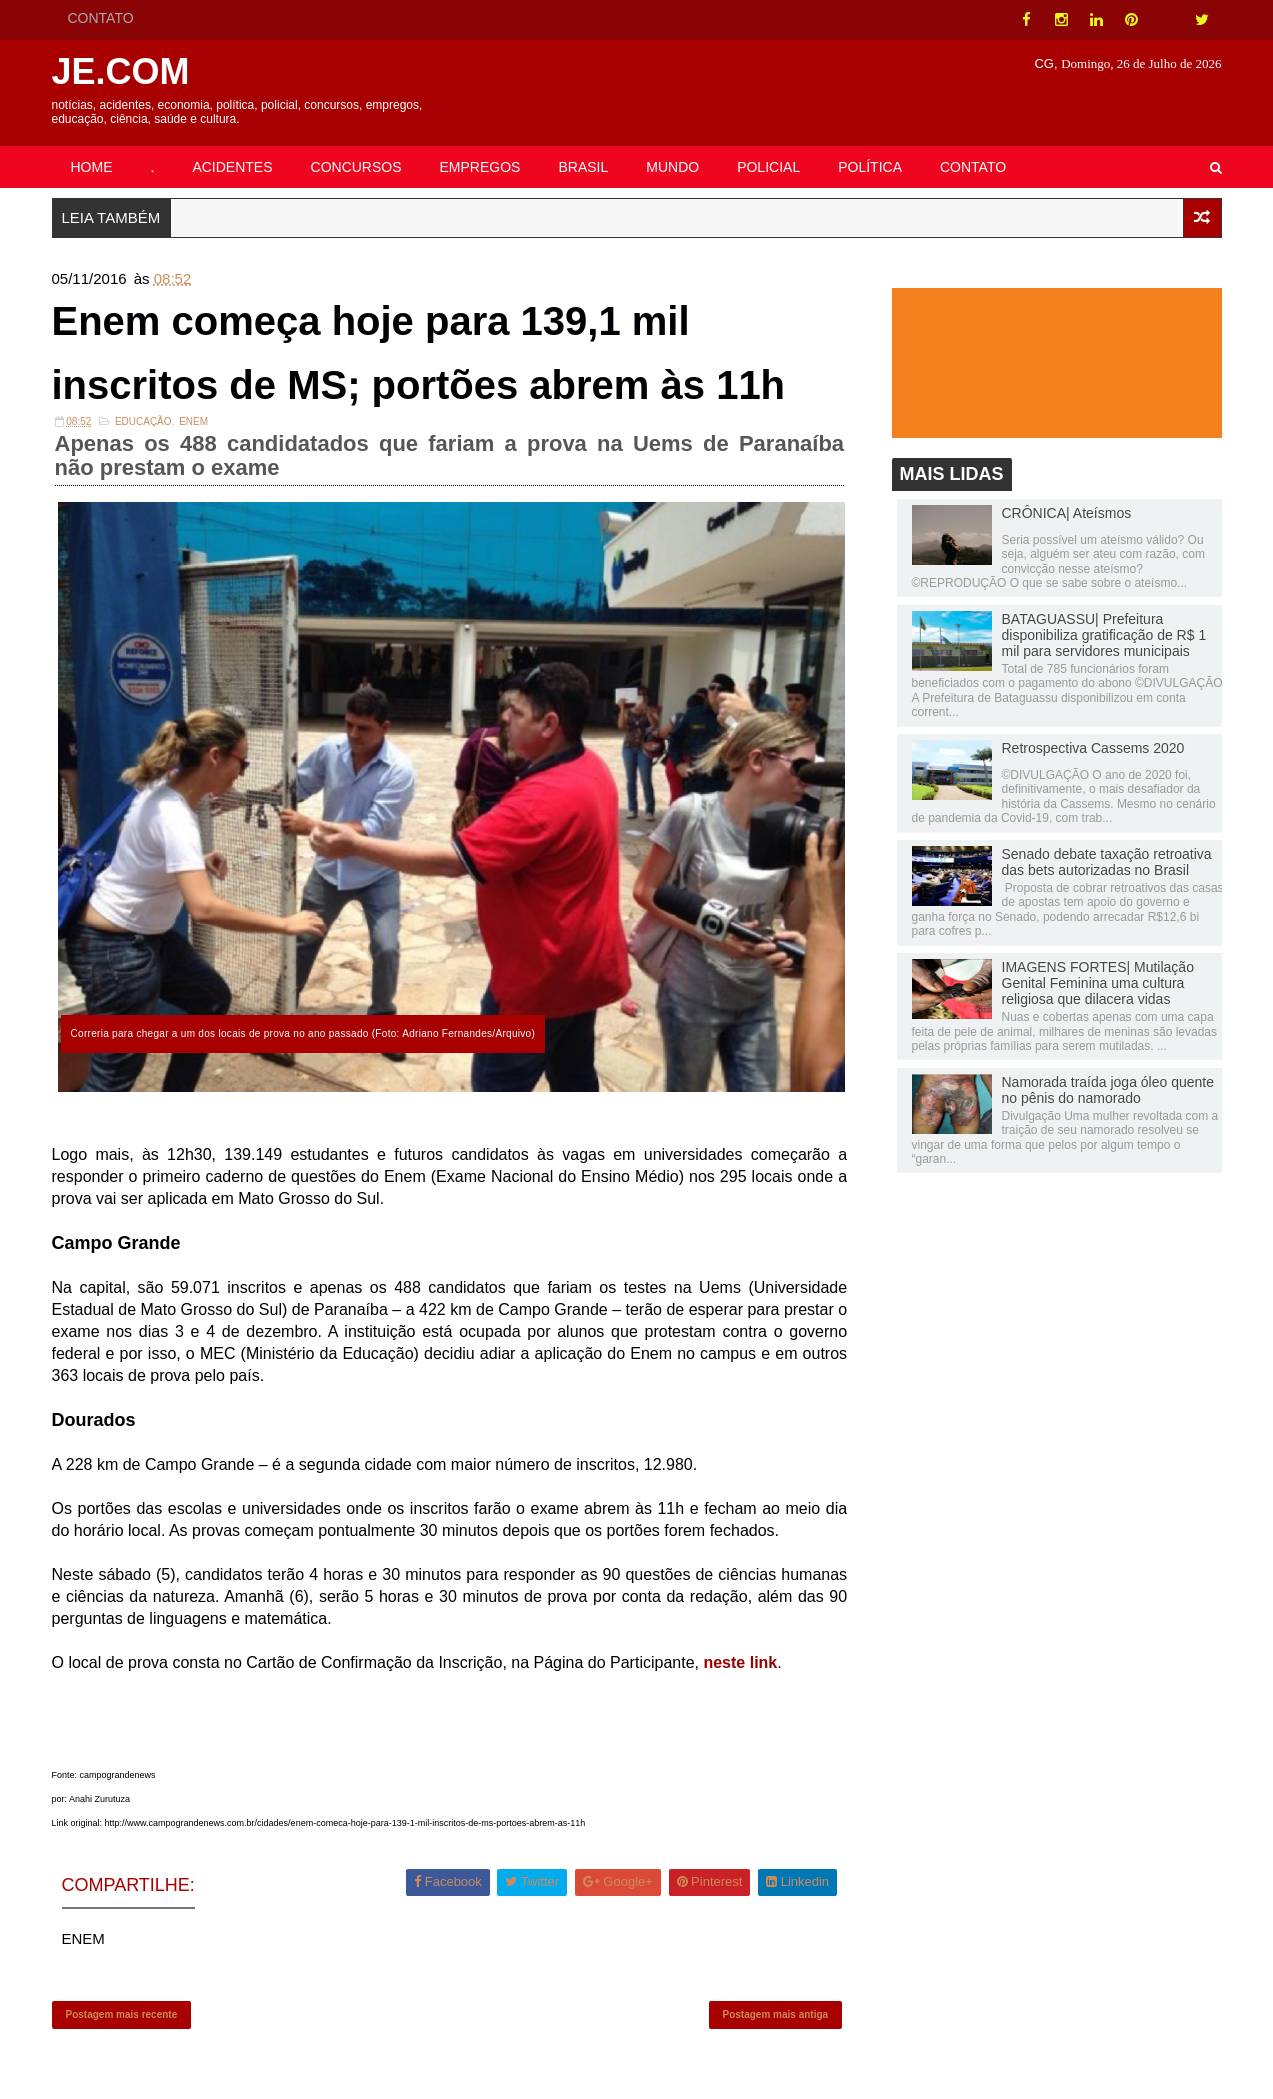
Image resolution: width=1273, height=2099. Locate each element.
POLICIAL (768, 167)
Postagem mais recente (122, 2014)
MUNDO (672, 167)
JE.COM (121, 71)
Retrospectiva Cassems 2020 (1093, 748)
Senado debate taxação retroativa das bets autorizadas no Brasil (1107, 862)
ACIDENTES (232, 167)
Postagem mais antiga (776, 2014)
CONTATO (101, 18)
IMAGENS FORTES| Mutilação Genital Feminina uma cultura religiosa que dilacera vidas (1098, 983)
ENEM (193, 421)
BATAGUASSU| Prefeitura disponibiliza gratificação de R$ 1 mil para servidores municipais (1104, 635)
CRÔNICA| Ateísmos (1067, 513)
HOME (92, 167)
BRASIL (583, 167)
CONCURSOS (356, 167)
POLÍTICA (870, 167)
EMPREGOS (480, 167)
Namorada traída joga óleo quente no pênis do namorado (1108, 1090)
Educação (143, 421)
